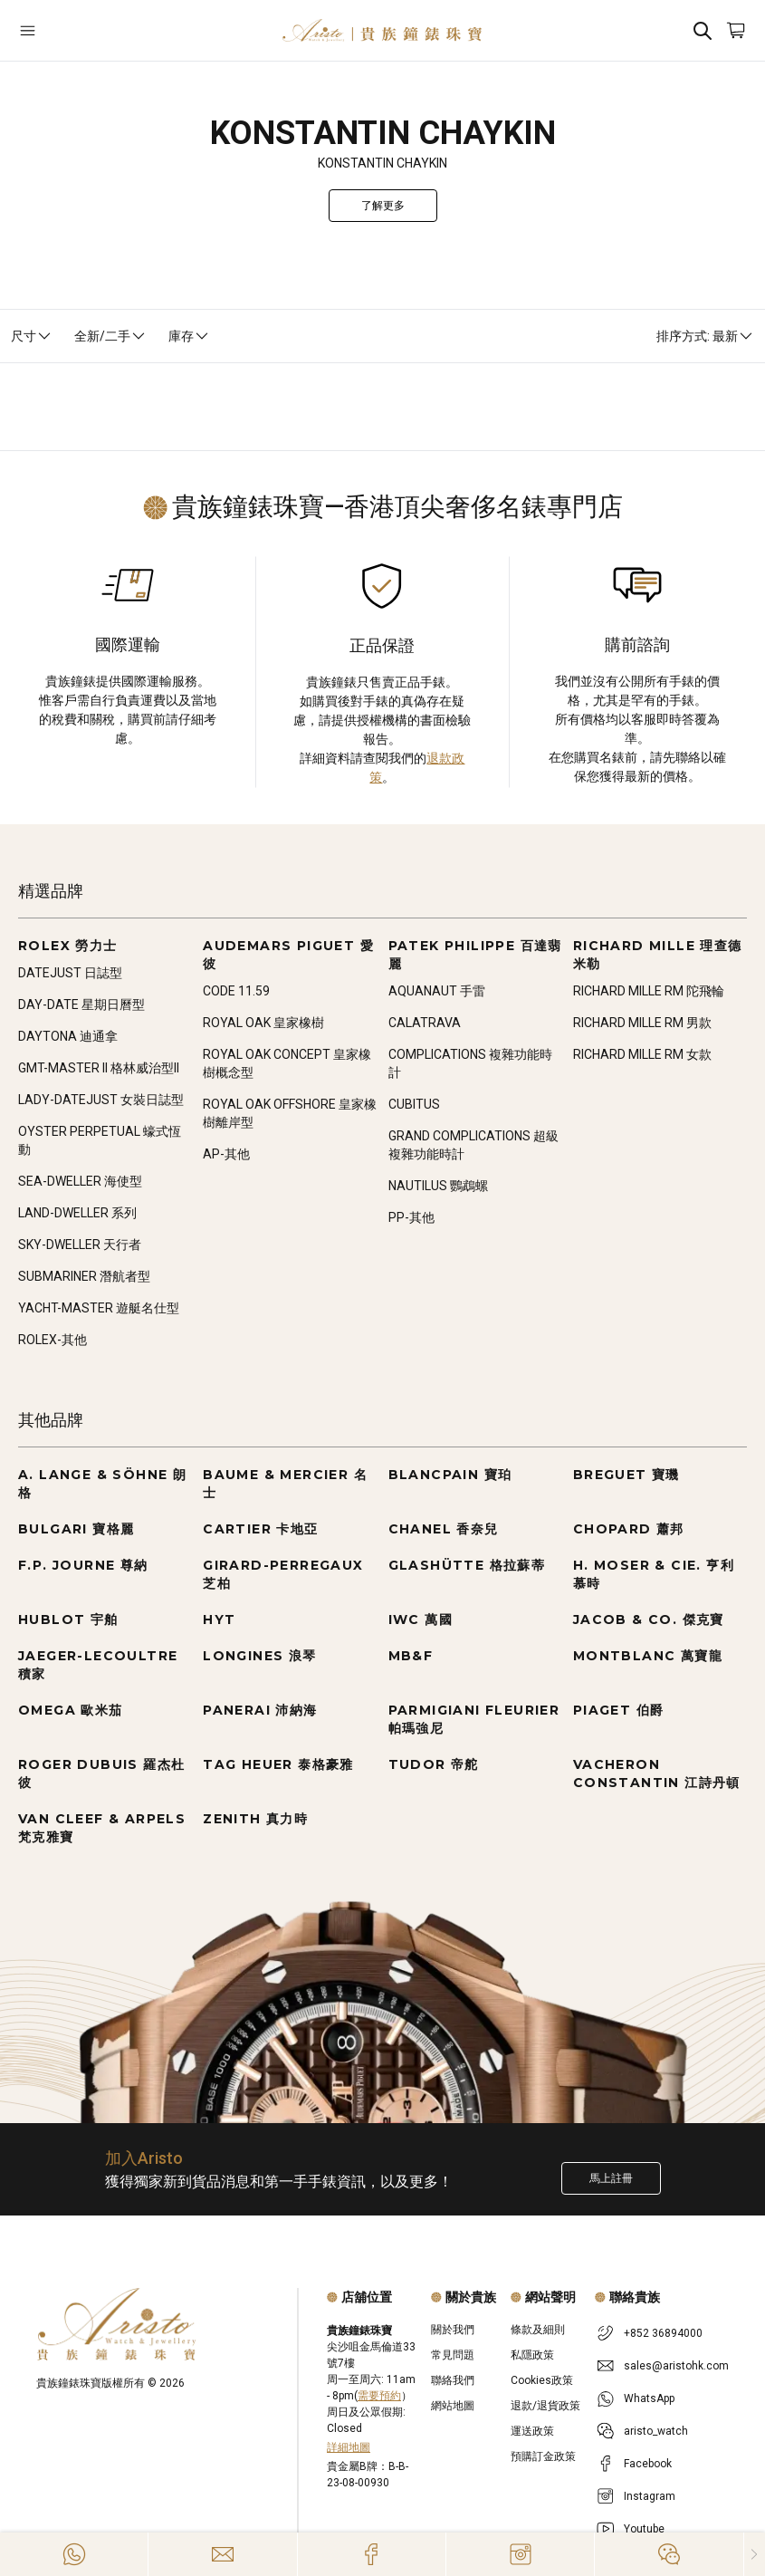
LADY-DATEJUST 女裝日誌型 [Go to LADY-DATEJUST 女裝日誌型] (101, 1099)
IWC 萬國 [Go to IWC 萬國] (420, 1619)
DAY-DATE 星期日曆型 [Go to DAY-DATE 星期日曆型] (81, 1004)
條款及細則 (538, 2329)
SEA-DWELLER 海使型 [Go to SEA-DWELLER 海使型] (80, 1181)
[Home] (382, 30)
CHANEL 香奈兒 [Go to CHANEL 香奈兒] (443, 1529)
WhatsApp (649, 2398)
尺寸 (32, 336)
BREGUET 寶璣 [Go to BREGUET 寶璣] (626, 1474)
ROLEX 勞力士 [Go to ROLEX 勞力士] (68, 945)
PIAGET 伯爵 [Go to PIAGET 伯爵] (619, 1710)
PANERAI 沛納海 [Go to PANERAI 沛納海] (260, 1710)
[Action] (668, 2554)
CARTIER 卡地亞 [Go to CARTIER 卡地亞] (260, 1529)
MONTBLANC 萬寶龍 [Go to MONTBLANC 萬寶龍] (647, 1656)
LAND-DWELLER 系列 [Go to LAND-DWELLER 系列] (77, 1213)
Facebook (648, 2463)
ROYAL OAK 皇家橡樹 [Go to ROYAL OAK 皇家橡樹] (263, 1022)
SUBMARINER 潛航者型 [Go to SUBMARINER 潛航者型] (84, 1276)
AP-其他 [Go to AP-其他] (226, 1154)
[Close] (754, 2554)
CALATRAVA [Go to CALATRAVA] (424, 1022)
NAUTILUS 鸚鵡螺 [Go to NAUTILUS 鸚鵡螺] (438, 1185)
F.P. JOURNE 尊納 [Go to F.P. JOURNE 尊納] (83, 1565)
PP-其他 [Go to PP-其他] (411, 1217)
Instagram (649, 2496)
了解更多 (383, 205)
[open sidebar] (78, 30)
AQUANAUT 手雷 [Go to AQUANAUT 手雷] (436, 991)
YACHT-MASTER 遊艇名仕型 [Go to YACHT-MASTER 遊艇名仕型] (98, 1308)
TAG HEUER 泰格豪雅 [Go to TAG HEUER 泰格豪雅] (278, 1764)
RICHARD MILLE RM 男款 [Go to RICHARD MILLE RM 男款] (642, 1022)
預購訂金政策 (543, 2456)
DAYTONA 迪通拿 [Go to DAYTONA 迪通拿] (68, 1036)
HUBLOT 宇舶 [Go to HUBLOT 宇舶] (68, 1619)
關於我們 (452, 2329)
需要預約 (379, 2395)
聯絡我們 (452, 2380)
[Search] (702, 30)
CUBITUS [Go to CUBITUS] (414, 1104)
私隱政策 (532, 2355)
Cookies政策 (542, 2380)
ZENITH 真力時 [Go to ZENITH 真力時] (255, 1819)
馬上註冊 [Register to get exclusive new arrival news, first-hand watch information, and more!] (611, 2178)
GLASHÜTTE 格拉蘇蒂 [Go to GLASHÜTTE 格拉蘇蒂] (467, 1565)
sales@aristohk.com (676, 2366)
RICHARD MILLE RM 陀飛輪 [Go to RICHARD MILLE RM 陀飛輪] (648, 991)
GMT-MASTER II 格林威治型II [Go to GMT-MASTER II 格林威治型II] (98, 1068)
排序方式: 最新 (705, 336)
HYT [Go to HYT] (219, 1619)
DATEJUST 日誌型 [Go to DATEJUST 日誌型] (70, 973)
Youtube (644, 2529)
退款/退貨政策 (545, 2405)
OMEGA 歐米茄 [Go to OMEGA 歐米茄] (70, 1710)
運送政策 (532, 2431)
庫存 (189, 336)
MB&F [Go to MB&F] (411, 1656)
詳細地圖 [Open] (348, 2447)
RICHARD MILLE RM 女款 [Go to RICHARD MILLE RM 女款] (642, 1054)
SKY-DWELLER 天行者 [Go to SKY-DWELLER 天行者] (79, 1244)
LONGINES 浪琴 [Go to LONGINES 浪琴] (259, 1656)
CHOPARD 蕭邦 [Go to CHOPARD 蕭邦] (628, 1529)
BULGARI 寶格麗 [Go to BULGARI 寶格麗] (76, 1529)
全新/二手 (110, 336)
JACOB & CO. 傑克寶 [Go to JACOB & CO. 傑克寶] (648, 1619)
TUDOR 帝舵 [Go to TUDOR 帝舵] (433, 1764)
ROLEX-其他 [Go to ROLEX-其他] (52, 1339)
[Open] (78, 30)
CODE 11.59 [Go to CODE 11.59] (236, 991)
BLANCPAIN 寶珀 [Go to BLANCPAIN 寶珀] (450, 1474)
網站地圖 (452, 2405)
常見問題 (452, 2355)
